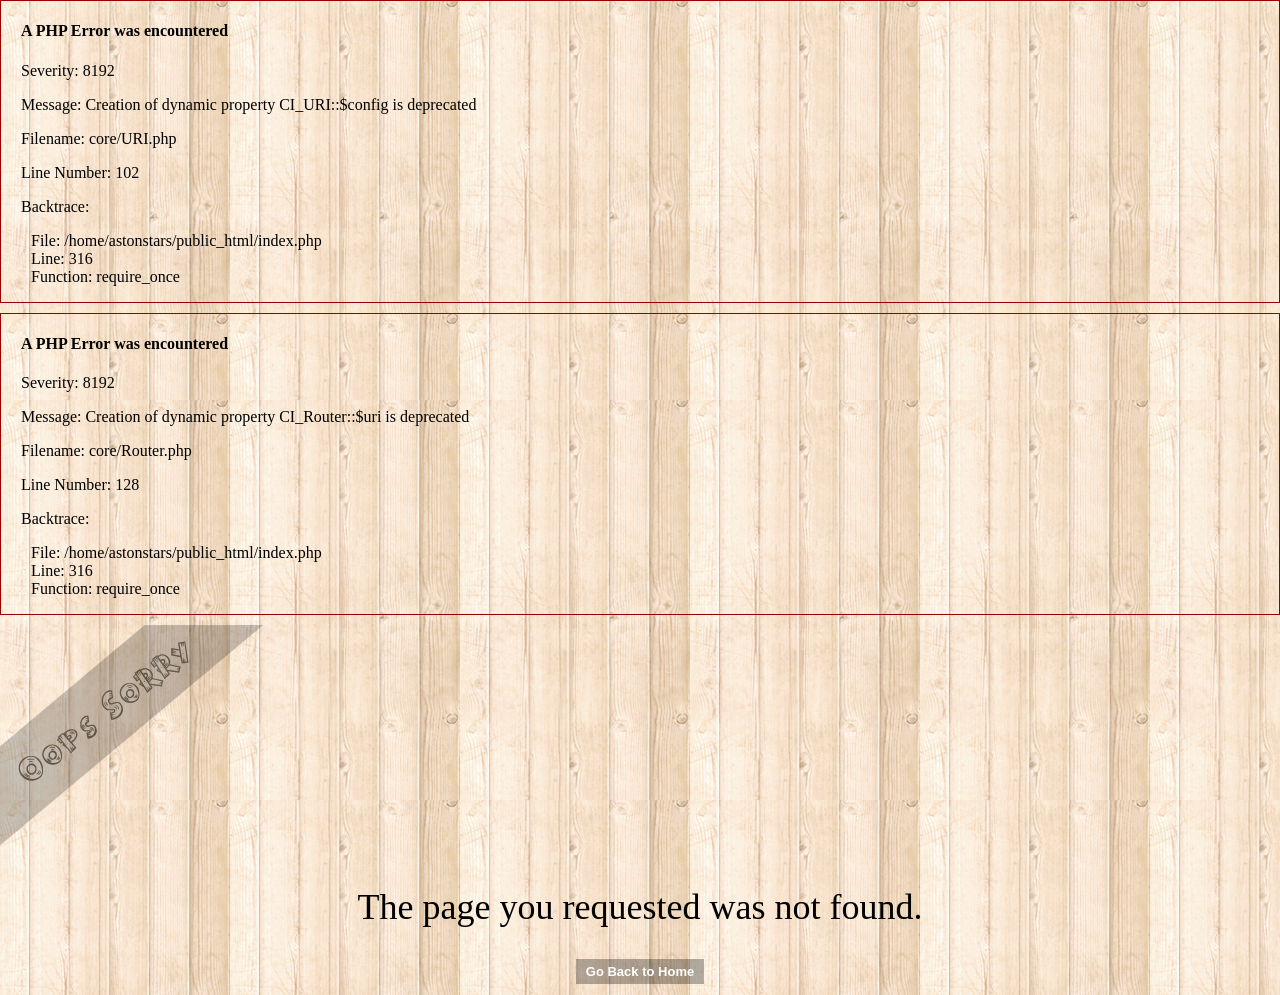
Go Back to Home (640, 971)
